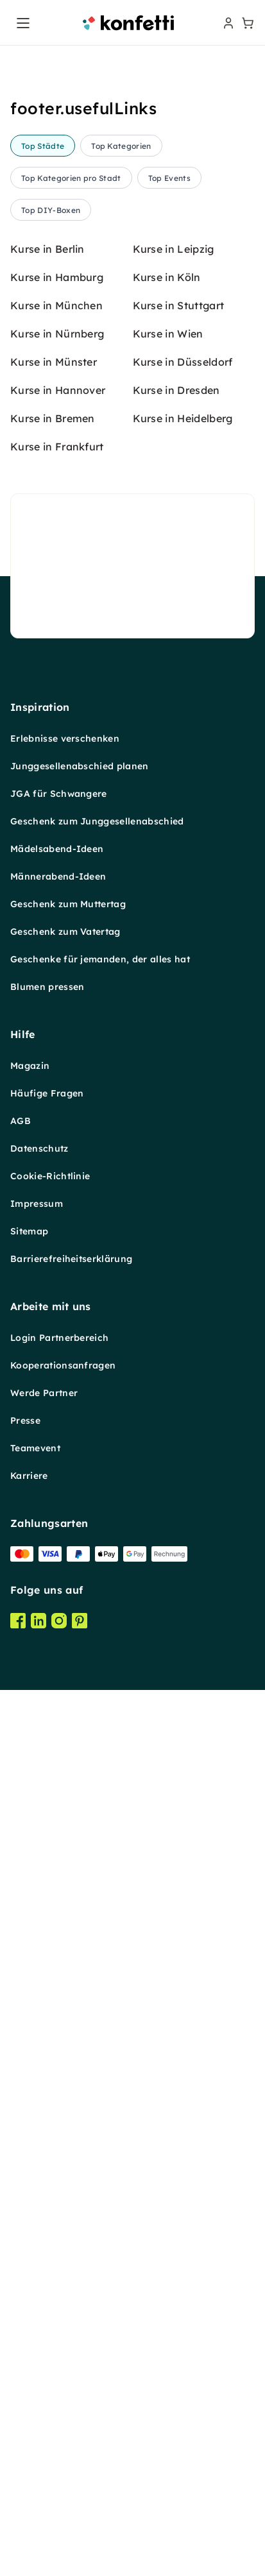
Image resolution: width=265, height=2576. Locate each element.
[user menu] (227, 23)
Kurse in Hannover (57, 1420)
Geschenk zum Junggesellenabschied (97, 1851)
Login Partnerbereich (59, 2368)
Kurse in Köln (167, 1307)
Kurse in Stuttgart (179, 1335)
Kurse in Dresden (176, 1420)
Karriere (29, 2506)
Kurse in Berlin (47, 1279)
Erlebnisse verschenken (64, 1769)
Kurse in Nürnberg (57, 1364)
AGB (20, 2151)
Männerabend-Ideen (58, 1907)
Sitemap (29, 2261)
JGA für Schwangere (58, 1824)
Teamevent (35, 2478)
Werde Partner (44, 2423)
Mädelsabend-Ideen (56, 1879)
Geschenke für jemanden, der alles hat (100, 1989)
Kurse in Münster (53, 1392)
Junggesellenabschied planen (79, 1796)
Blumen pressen (47, 2017)
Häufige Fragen (46, 2123)
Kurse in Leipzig (173, 1279)
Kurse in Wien (168, 1364)
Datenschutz (39, 2179)
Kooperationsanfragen (62, 2395)
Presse (25, 2451)
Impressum (36, 2234)
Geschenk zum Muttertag (68, 1934)
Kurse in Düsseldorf (183, 1392)
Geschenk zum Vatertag (65, 1962)
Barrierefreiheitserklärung (71, 2289)
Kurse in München (56, 1335)
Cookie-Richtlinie (50, 2206)
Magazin (29, 2096)
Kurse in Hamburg (56, 1307)
